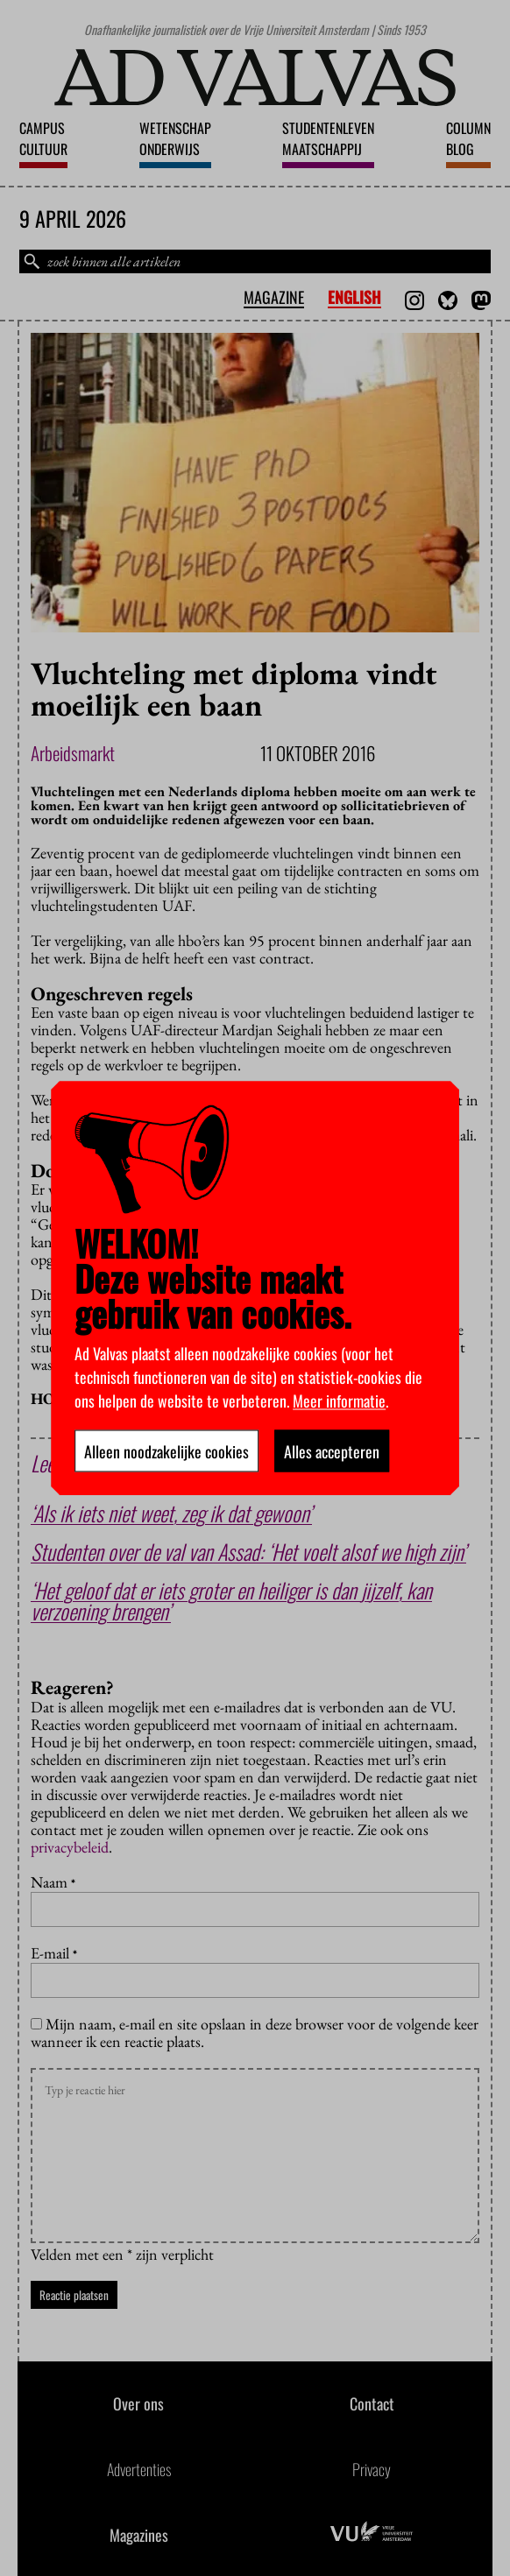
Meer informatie (339, 1399)
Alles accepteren (331, 1450)
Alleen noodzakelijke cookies (166, 1450)
